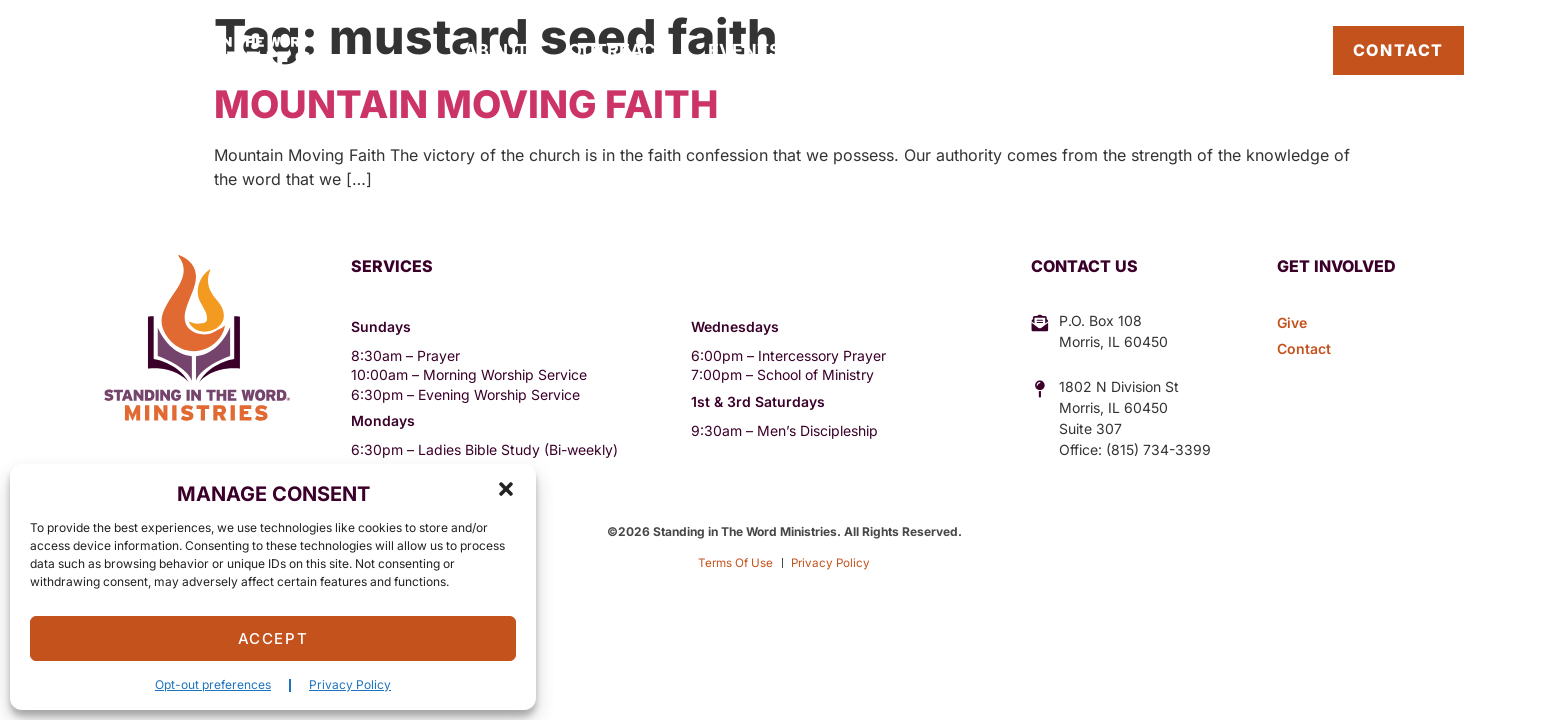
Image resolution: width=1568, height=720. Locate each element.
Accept (273, 638)
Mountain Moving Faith (466, 104)
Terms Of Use (733, 562)
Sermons (867, 50)
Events (744, 50)
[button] (506, 489)
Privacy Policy (350, 684)
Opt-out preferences (213, 684)
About (496, 50)
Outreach (618, 50)
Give (974, 50)
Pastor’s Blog (1240, 50)
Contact (1398, 50)
